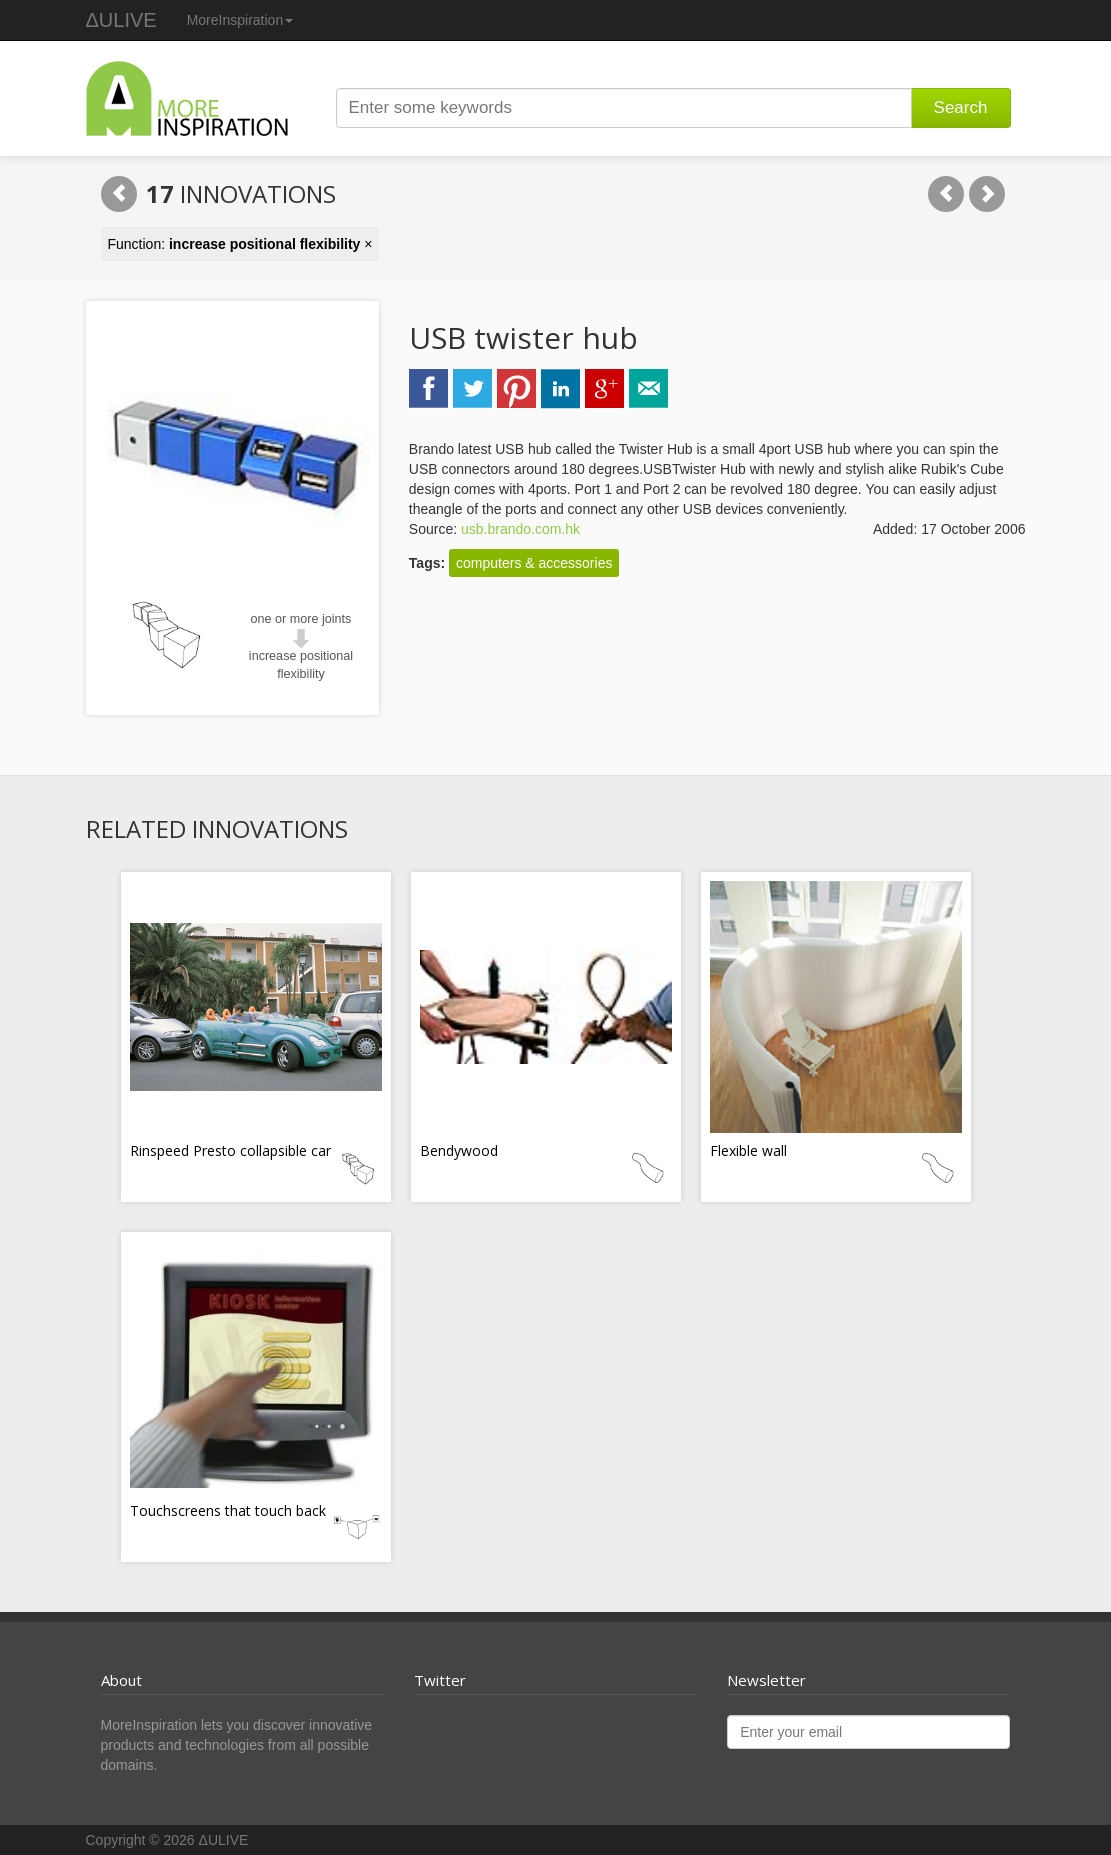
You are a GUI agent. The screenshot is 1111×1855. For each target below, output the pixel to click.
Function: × (240, 244)
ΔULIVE (121, 20)
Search (961, 107)
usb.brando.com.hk (520, 529)
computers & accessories (534, 563)
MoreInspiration (240, 20)
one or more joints (301, 619)
